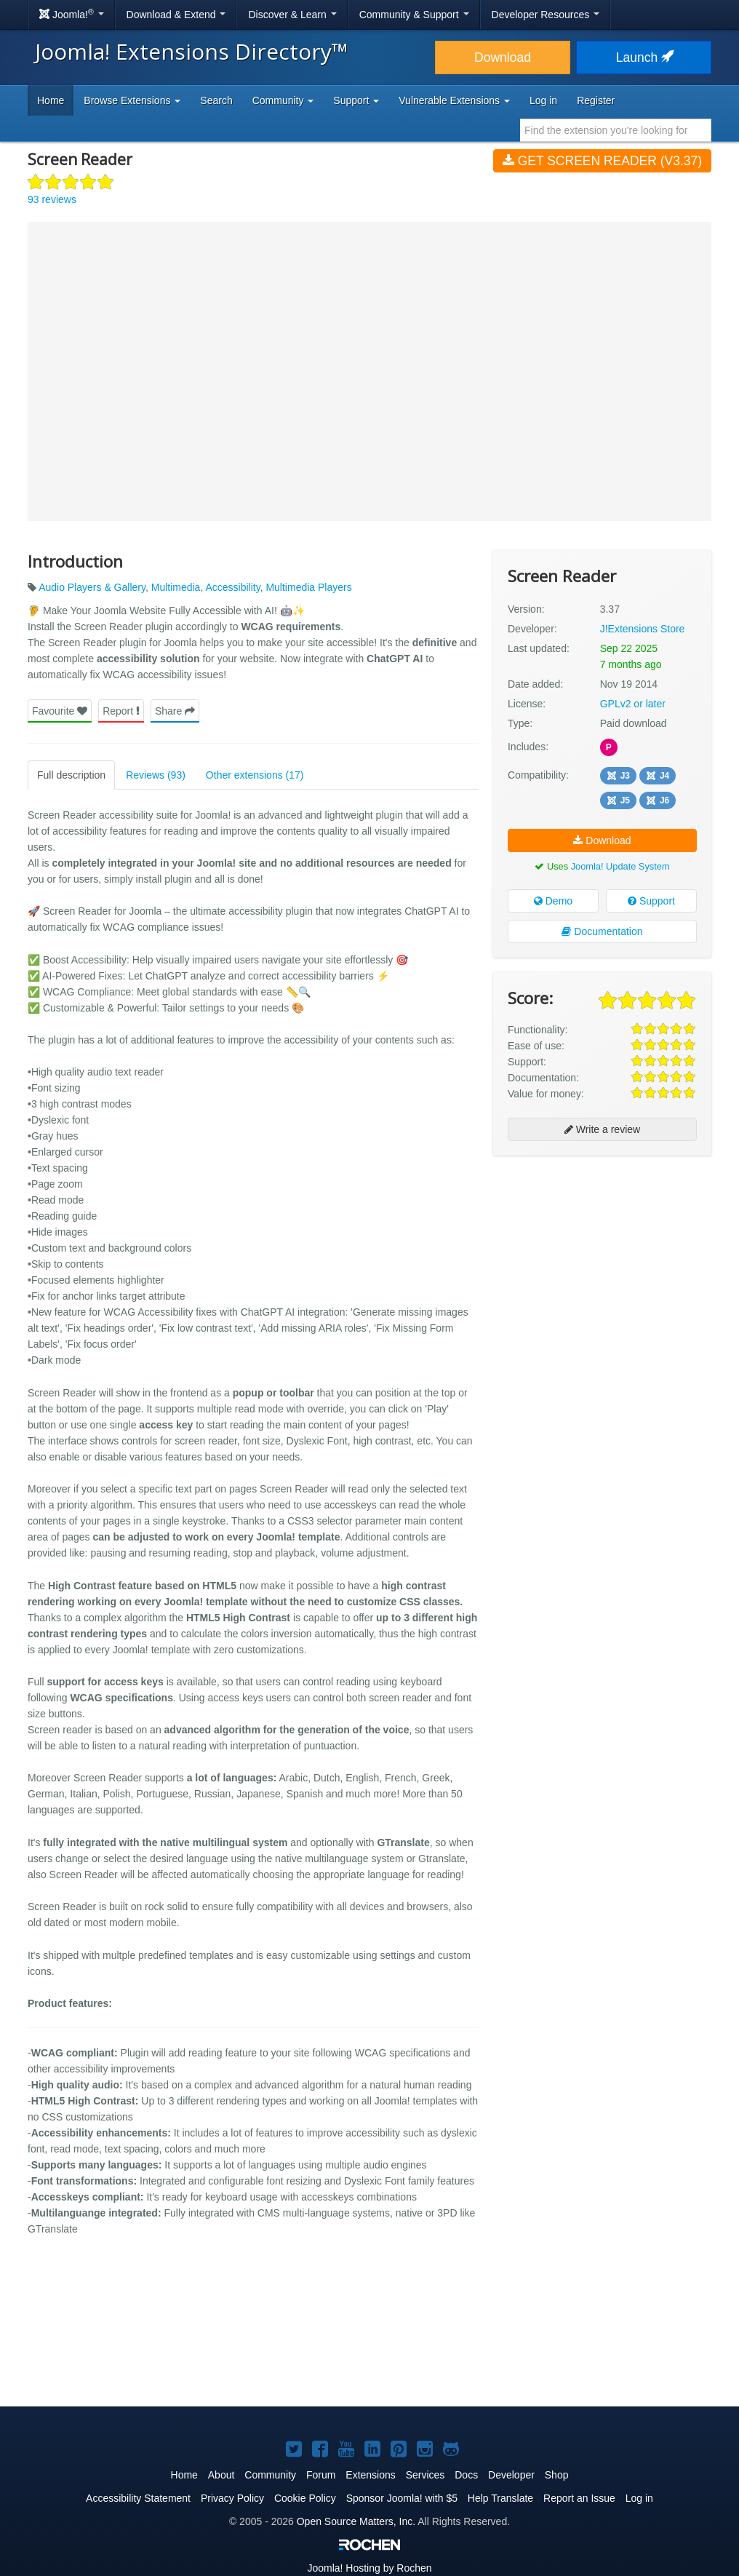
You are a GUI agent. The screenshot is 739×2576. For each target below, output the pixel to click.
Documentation (602, 931)
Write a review (602, 1129)
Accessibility (232, 587)
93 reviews (52, 199)
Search (216, 100)
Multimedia (176, 587)
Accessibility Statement (138, 2498)
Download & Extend (176, 14)
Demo (553, 901)
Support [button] (356, 100)
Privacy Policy (232, 2498)
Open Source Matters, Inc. (356, 2521)
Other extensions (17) (255, 775)
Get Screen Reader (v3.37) (602, 161)
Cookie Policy (305, 2498)
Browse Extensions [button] (132, 100)
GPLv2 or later (633, 703)
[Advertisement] (602, 1261)
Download (502, 57)
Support (651, 901)
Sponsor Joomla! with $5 (402, 2498)
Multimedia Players (308, 587)
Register (596, 100)
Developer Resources (546, 14)
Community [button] (283, 100)
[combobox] (615, 130)
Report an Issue (579, 2498)
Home (50, 100)
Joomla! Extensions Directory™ (191, 51)
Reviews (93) (155, 775)
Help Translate (500, 2498)
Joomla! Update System (620, 866)
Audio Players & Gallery (92, 587)
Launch (643, 57)
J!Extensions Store (642, 629)
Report (121, 711)
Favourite (59, 711)
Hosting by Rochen (369, 2568)
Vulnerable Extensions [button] (454, 100)
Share (175, 711)
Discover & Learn (292, 14)
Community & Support (414, 14)
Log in (543, 100)
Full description (71, 775)
